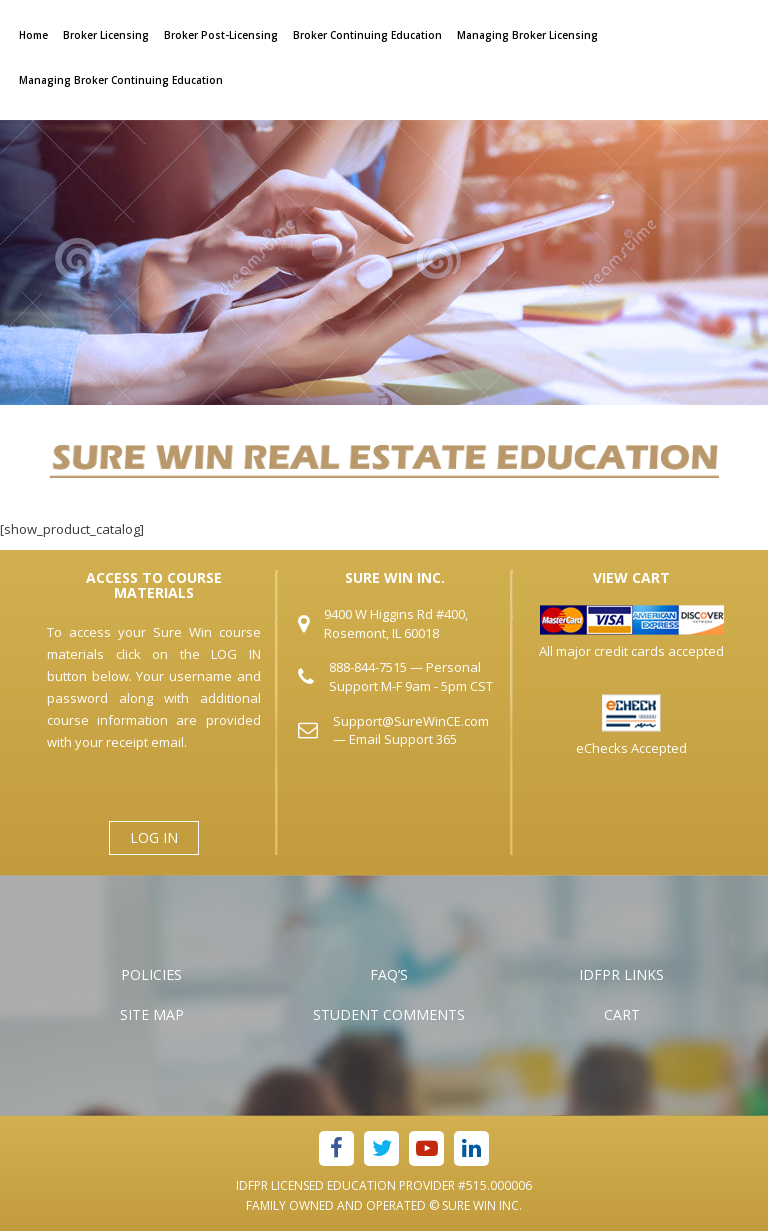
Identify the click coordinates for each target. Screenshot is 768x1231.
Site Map (152, 1014)
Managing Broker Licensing (527, 35)
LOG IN (154, 837)
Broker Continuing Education (367, 35)
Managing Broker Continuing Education (121, 80)
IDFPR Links (621, 974)
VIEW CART (631, 577)
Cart (622, 1014)
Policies (151, 974)
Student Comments (389, 1014)
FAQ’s (389, 974)
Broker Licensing (106, 35)
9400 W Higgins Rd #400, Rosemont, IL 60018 (396, 623)
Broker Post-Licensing (221, 35)
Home (33, 35)
